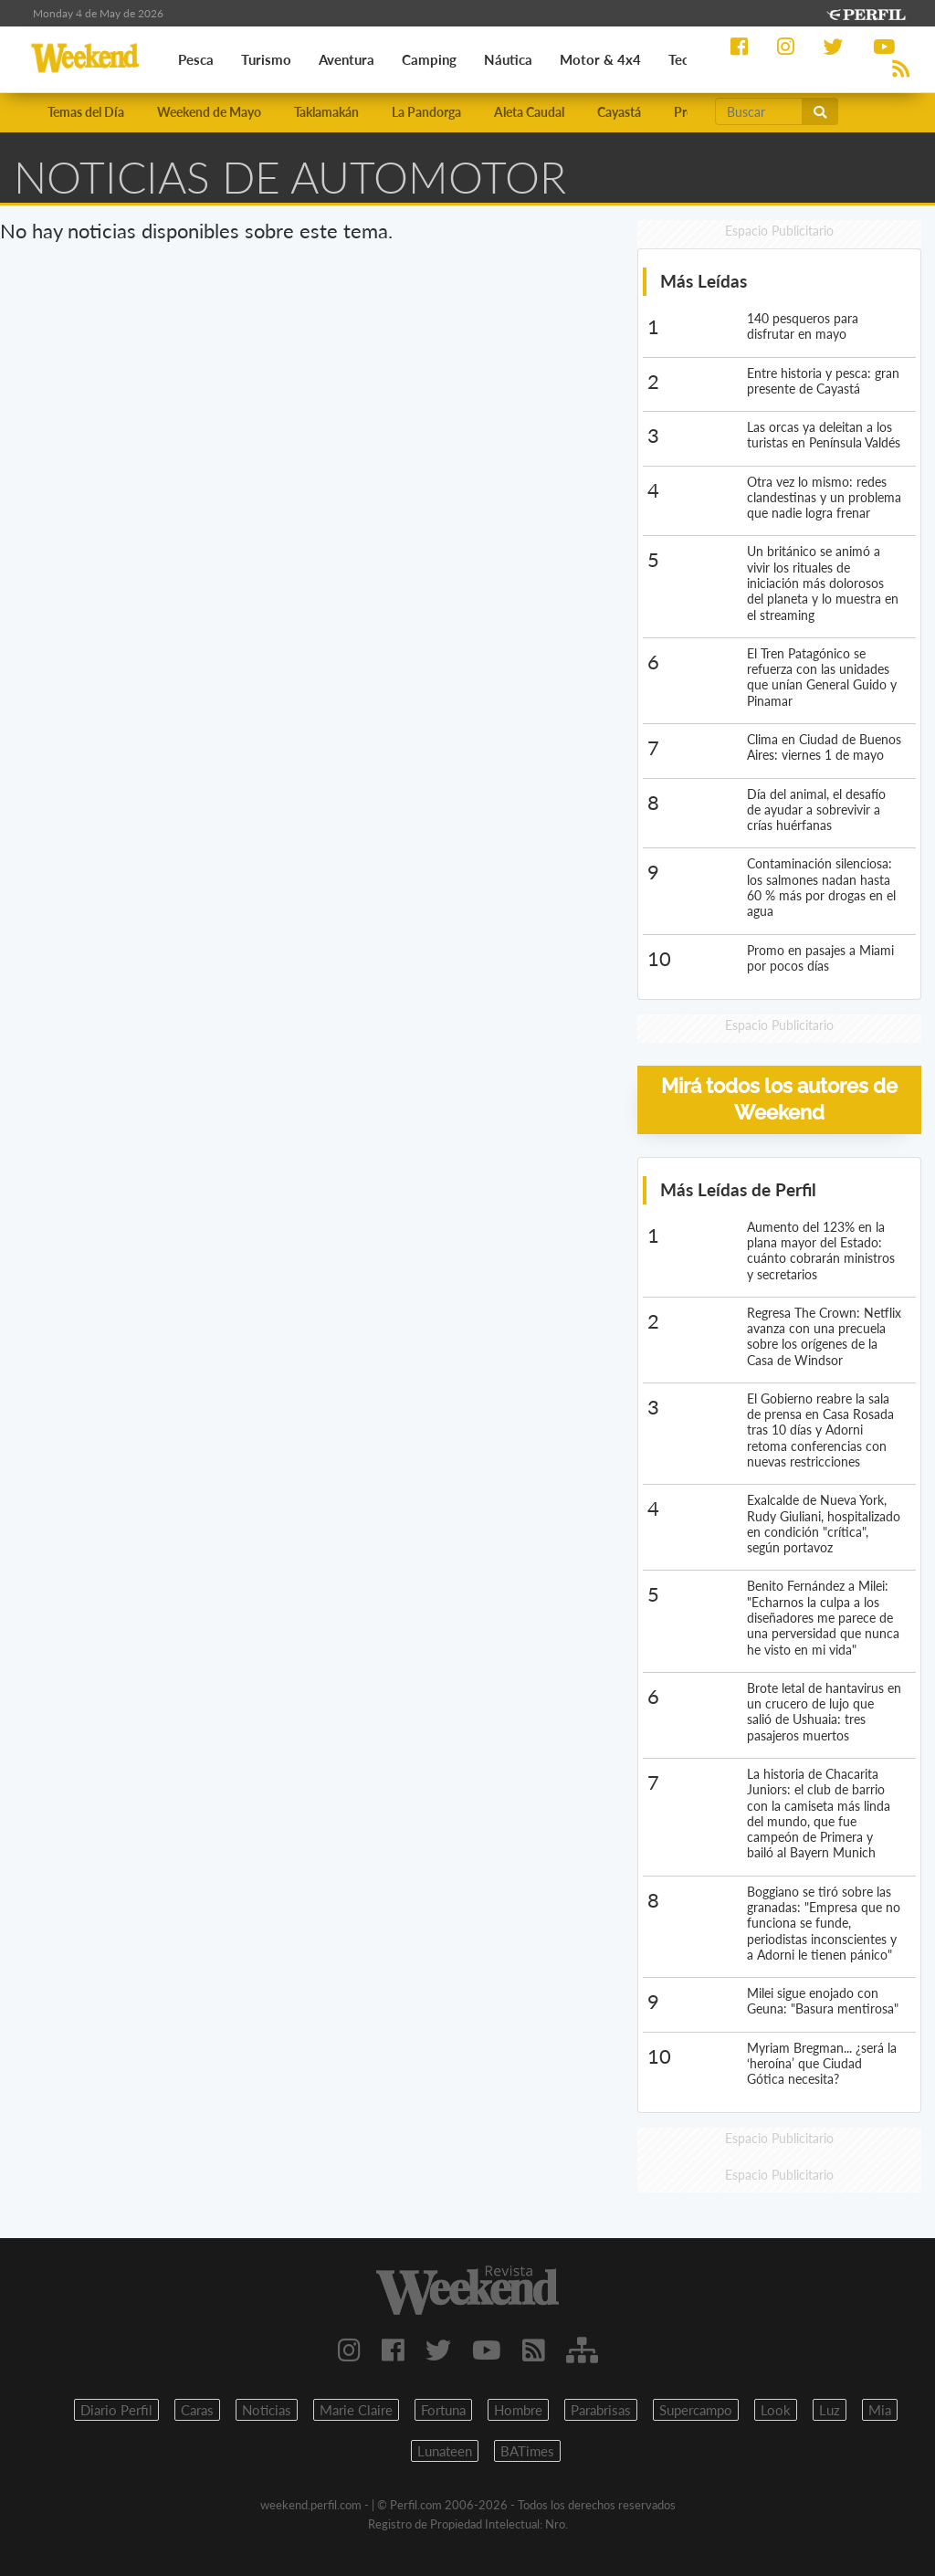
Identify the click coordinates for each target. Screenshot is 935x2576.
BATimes (527, 2451)
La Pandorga (426, 112)
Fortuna (443, 2410)
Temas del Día (85, 112)
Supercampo (695, 2410)
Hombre (518, 2410)
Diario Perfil (116, 2410)
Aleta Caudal (529, 112)
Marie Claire (356, 2410)
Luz (829, 2410)
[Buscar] (759, 111)
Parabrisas (601, 2410)
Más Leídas (703, 280)
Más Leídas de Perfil (738, 1189)
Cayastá (619, 112)
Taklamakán (326, 112)
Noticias (266, 2410)
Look (776, 2410)
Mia (879, 2410)
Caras (197, 2410)
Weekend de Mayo (209, 112)
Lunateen (444, 2451)
